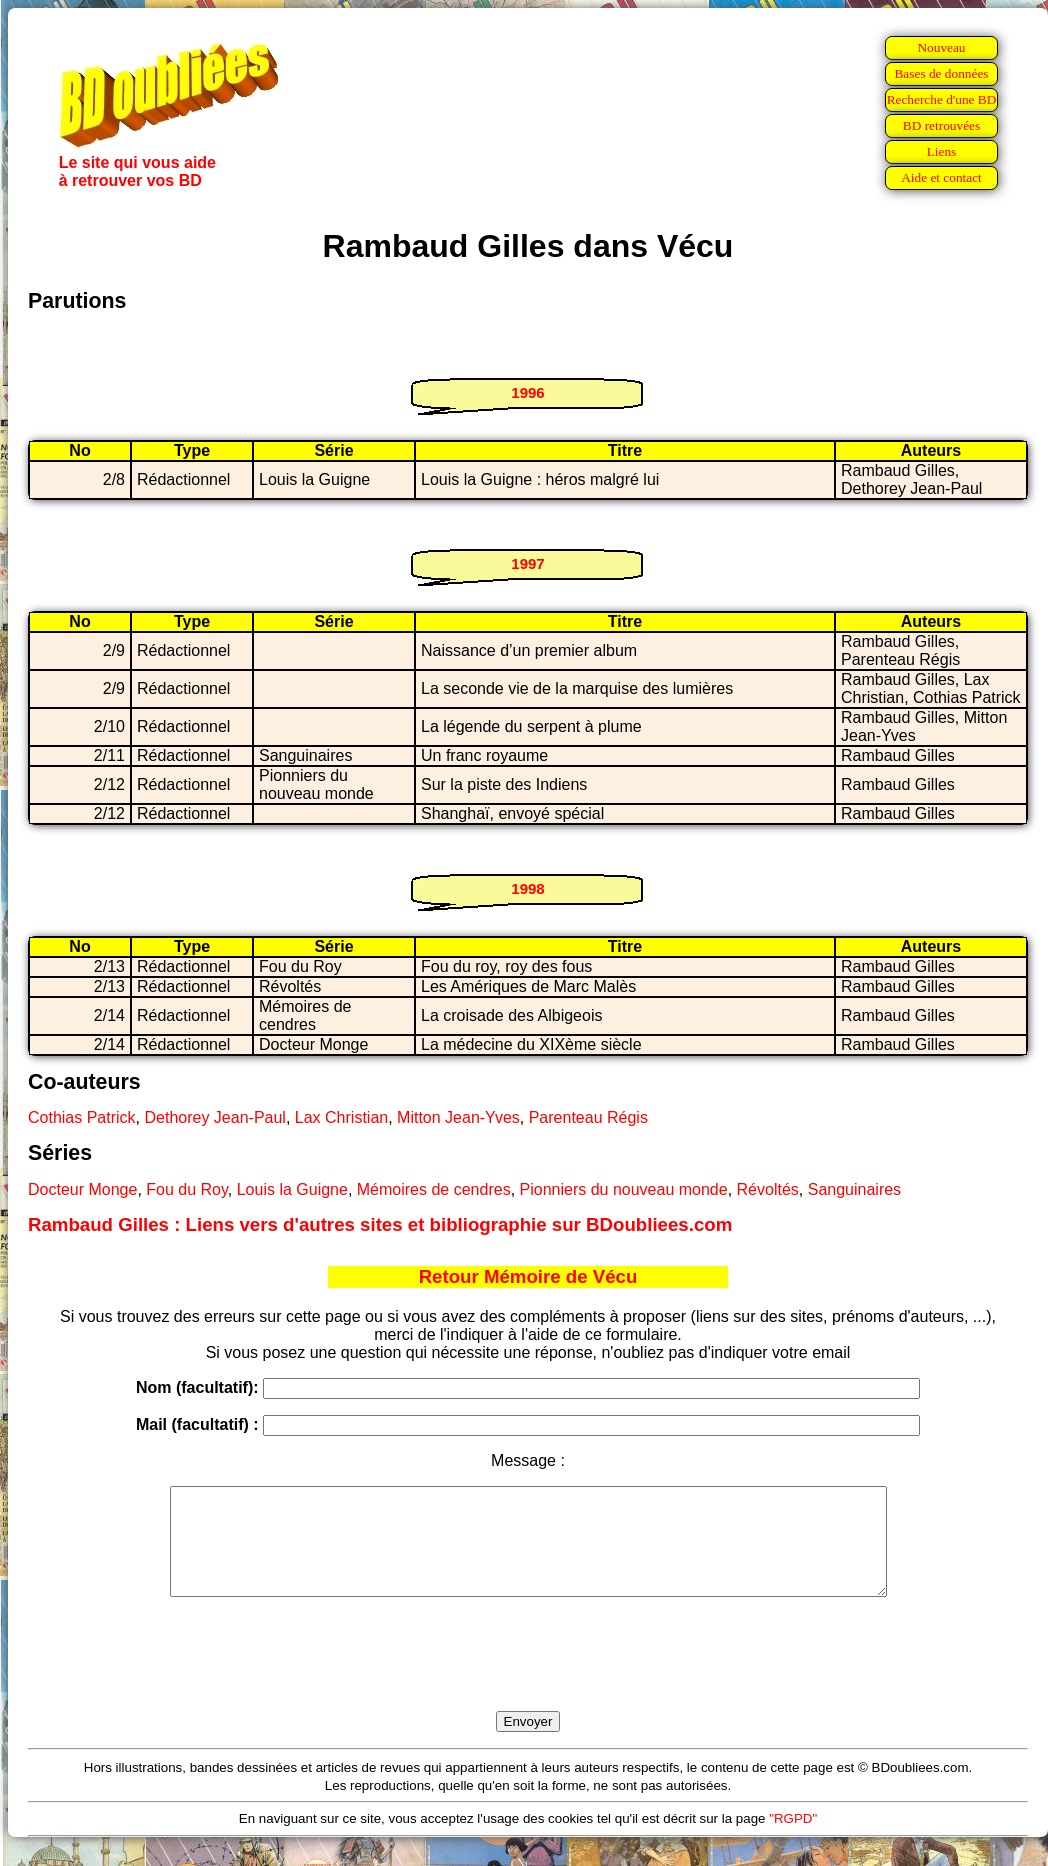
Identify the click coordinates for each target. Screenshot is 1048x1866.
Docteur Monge (82, 1189)
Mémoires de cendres (434, 1189)
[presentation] (528, 1677)
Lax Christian (341, 1117)
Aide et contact (941, 177)
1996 (527, 392)
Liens (942, 151)
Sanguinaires (854, 1189)
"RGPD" (793, 1839)
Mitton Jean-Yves (458, 1117)
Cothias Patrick (82, 1117)
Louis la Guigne (292, 1189)
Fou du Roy (187, 1189)
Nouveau (941, 47)
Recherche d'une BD (942, 99)
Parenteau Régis (588, 1117)
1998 (527, 888)
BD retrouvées (941, 125)
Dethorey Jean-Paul (214, 1117)
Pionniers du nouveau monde (624, 1189)
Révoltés (768, 1189)
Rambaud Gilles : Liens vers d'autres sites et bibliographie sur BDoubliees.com (380, 1224)
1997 (527, 563)
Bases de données (941, 73)
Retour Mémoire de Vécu (528, 1276)
